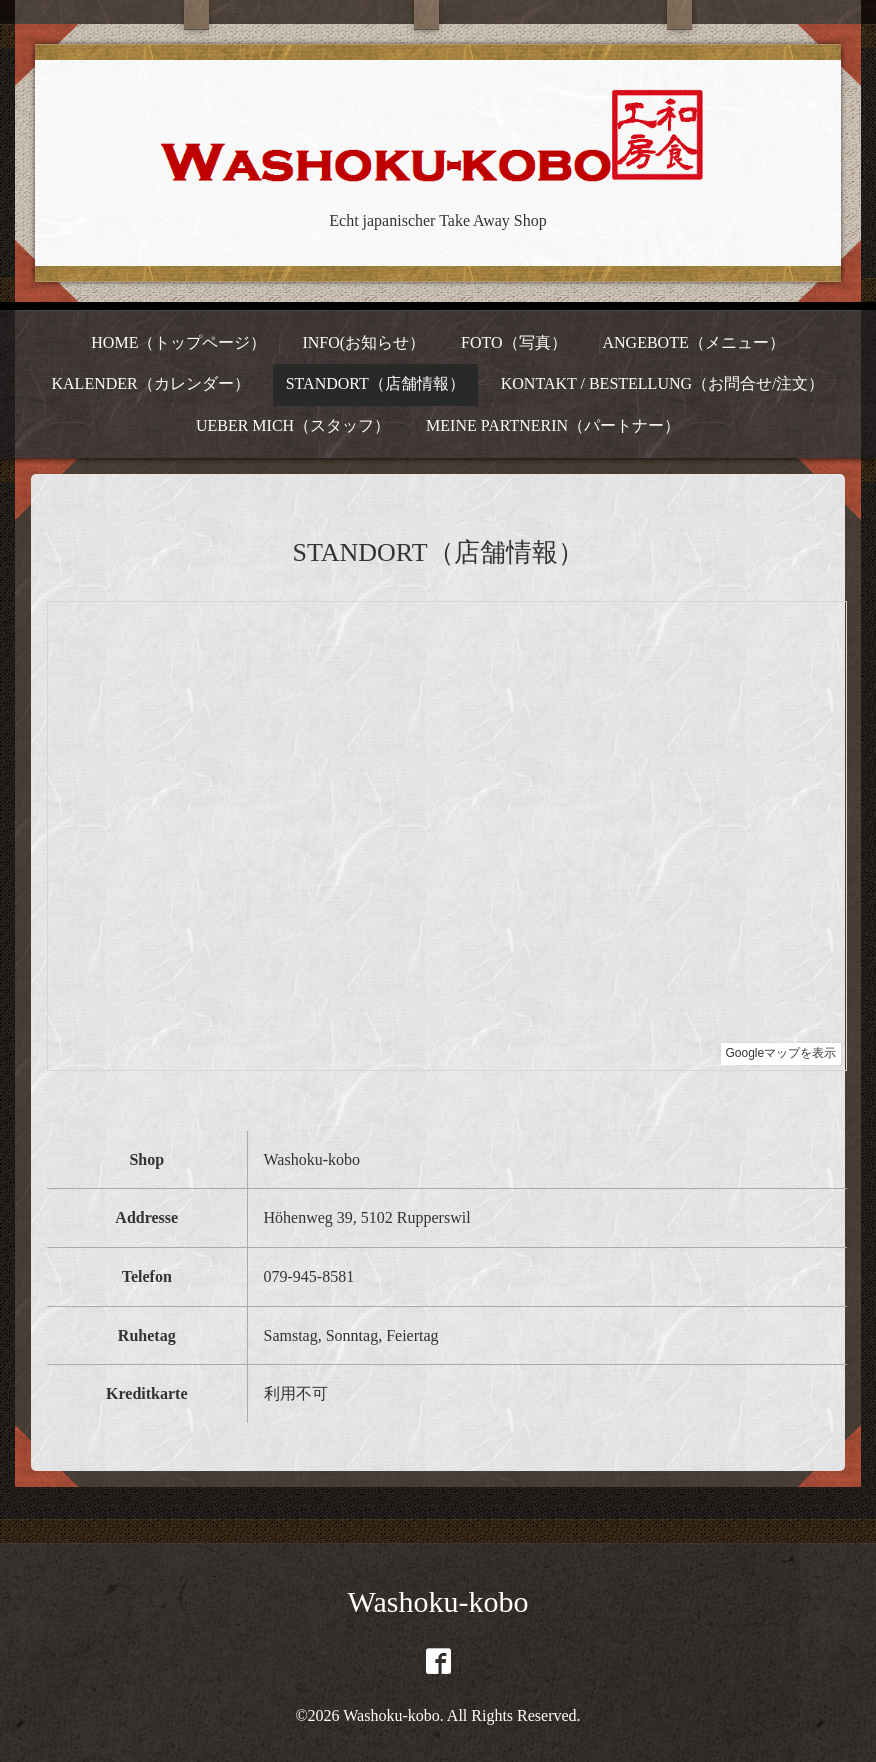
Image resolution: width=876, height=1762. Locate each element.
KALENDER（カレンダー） (151, 383)
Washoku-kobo (438, 1601)
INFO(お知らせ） (363, 342)
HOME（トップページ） (178, 342)
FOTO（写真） (514, 342)
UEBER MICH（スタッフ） (293, 425)
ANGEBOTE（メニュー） (693, 342)
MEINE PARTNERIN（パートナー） (553, 425)
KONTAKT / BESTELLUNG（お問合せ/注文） (663, 383)
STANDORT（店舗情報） (375, 383)
